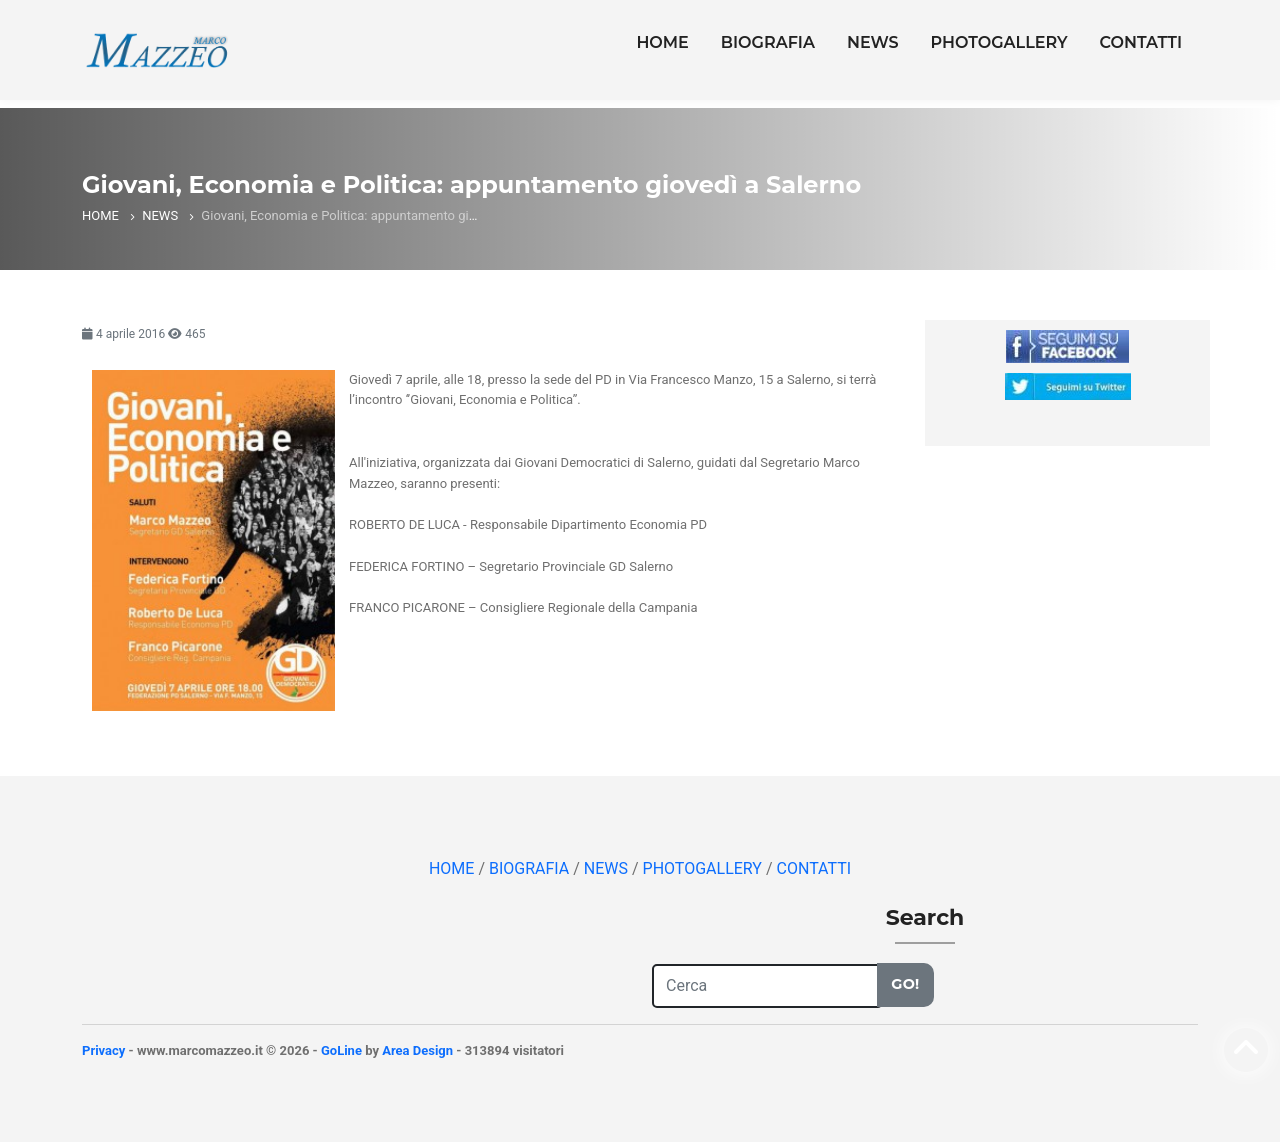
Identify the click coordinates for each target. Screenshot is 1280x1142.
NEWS (873, 42)
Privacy (103, 1050)
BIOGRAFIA (768, 42)
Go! (905, 984)
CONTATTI (1141, 42)
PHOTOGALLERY (999, 42)
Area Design (417, 1050)
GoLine (341, 1050)
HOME (662, 42)
